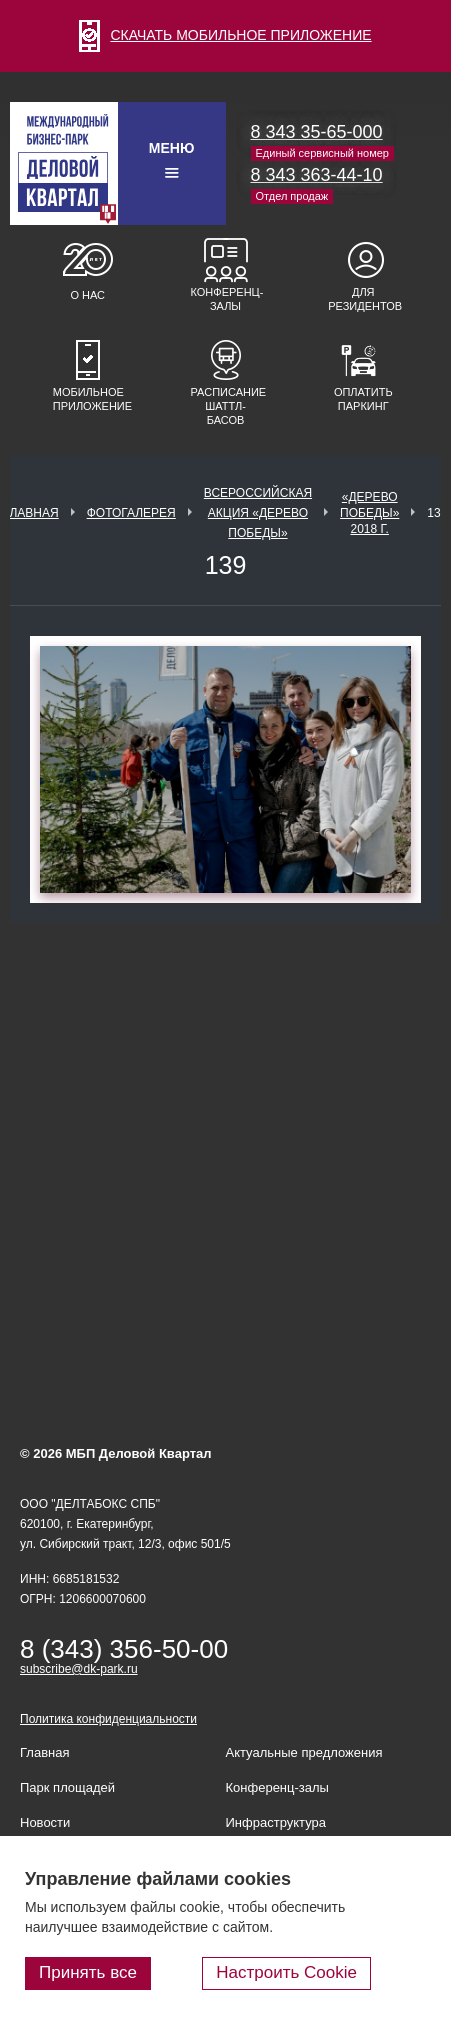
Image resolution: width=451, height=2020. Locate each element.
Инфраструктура (276, 1822)
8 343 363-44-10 (317, 175)
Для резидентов (363, 299)
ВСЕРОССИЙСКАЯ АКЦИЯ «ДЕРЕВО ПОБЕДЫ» (258, 513)
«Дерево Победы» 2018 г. (369, 513)
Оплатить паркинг (363, 399)
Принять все (88, 1972)
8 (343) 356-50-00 (124, 1649)
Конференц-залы (226, 299)
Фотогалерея (131, 513)
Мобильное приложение (88, 399)
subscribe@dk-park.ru (79, 1669)
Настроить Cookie (286, 1972)
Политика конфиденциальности (108, 1719)
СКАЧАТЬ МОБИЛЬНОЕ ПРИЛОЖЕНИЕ (225, 35)
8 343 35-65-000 (317, 132)
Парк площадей (67, 1787)
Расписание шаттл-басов (226, 406)
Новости (45, 1822)
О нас (87, 295)
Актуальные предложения (304, 1752)
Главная (31, 513)
